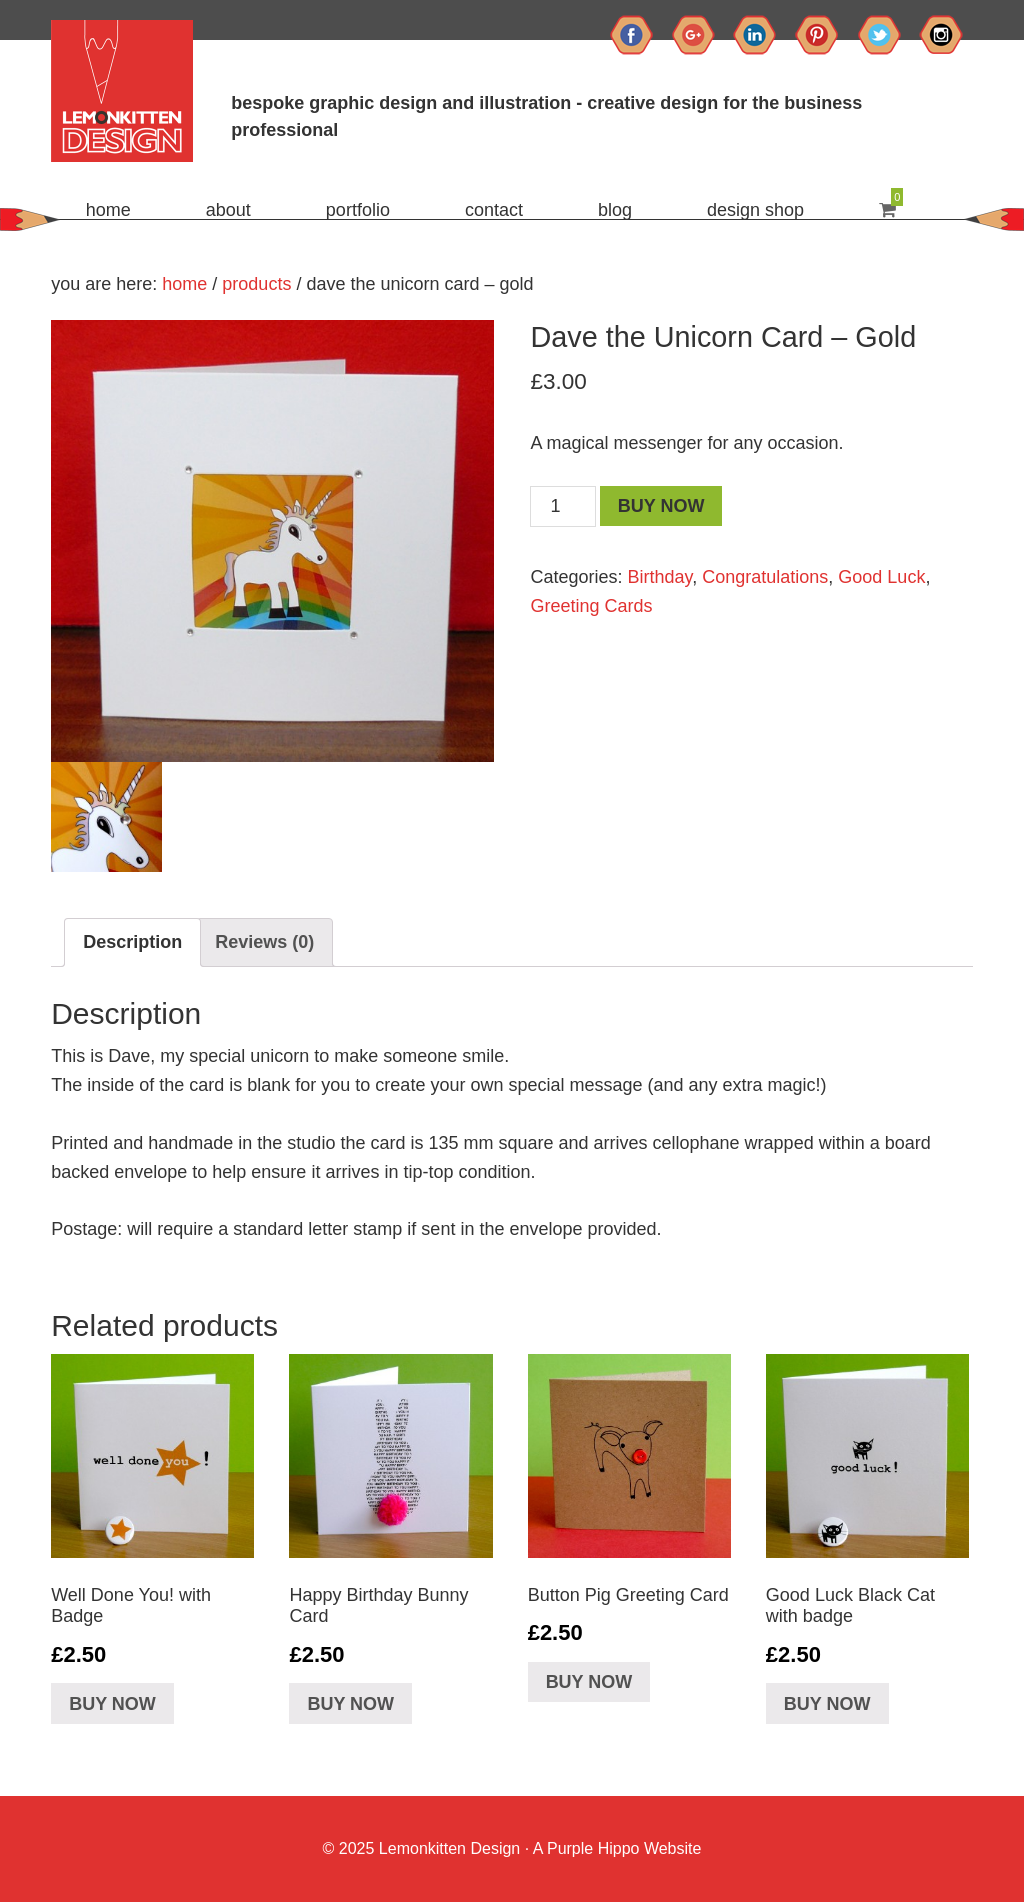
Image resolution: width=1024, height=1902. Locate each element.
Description (132, 942)
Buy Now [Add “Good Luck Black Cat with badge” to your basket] (827, 1704)
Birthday (660, 577)
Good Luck (881, 577)
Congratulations (765, 577)
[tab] (132, 942)
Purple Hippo (593, 1848)
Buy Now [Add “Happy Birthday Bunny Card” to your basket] (350, 1704)
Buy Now (661, 506)
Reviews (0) (264, 942)
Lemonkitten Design (447, 1848)
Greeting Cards (591, 606)
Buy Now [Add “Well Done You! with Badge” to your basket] (112, 1704)
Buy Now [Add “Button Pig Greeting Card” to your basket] (589, 1682)
